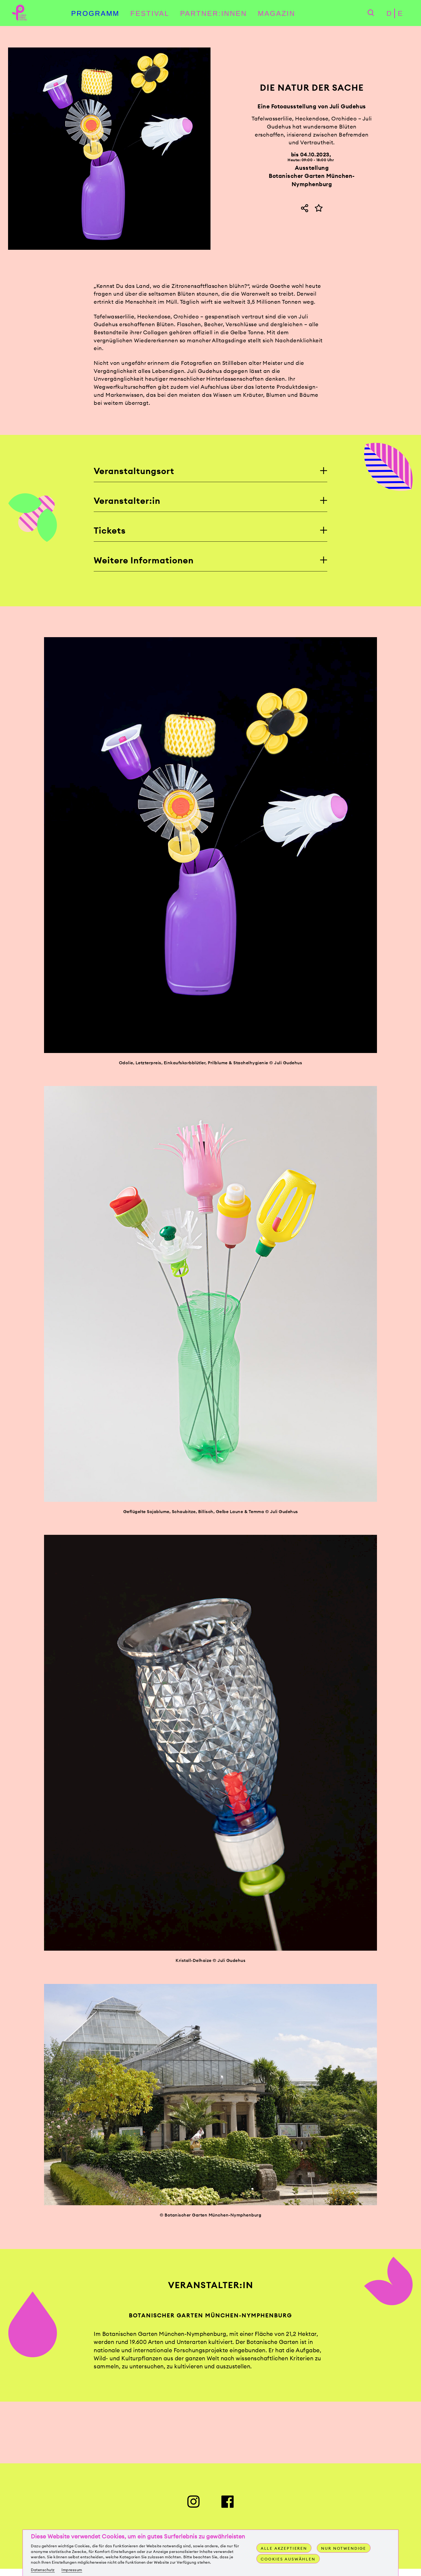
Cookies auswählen (288, 2559)
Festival (149, 14)
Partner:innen (213, 14)
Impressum (71, 2569)
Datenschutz (43, 2569)
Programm (95, 14)
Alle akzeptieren (284, 2548)
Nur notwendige (345, 2548)
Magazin (276, 14)
